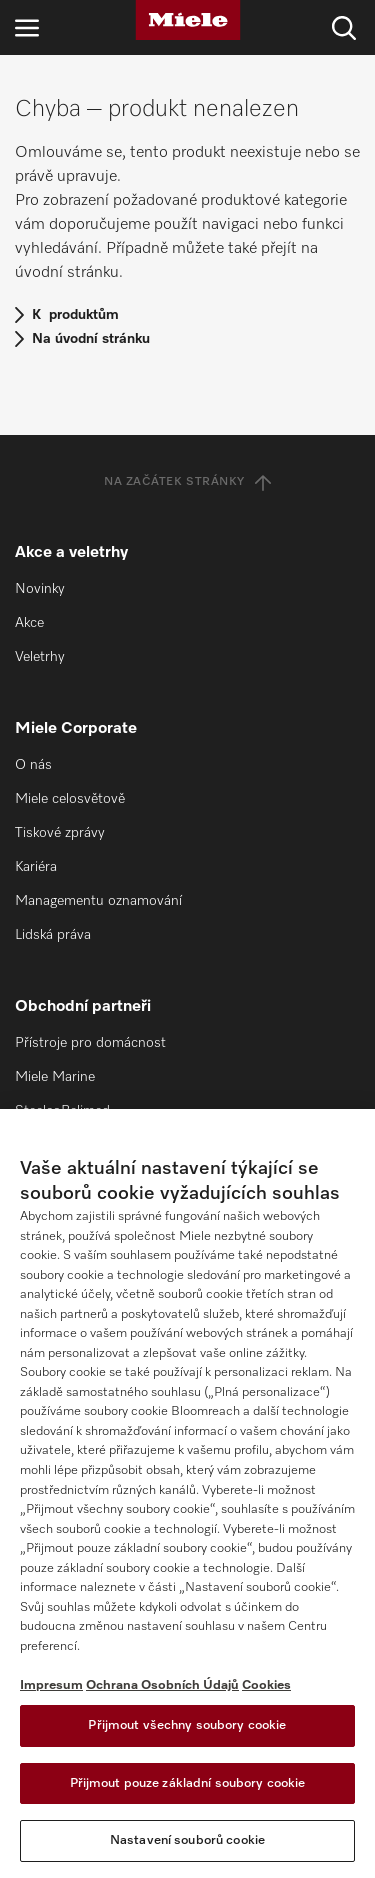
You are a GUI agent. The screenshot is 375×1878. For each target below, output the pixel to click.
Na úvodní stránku (91, 339)
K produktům (75, 315)
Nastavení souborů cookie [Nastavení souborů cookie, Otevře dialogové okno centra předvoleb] (187, 1840)
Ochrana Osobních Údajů (162, 1685)
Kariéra (36, 867)
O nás (33, 765)
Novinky (40, 589)
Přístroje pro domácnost (90, 1043)
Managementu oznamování (98, 901)
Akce (29, 623)
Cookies (266, 1685)
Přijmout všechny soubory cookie (187, 1725)
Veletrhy (40, 657)
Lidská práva (53, 935)
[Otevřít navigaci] (27, 27)
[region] (187, 1493)
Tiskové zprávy (60, 833)
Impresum (51, 1685)
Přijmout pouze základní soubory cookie (188, 1783)
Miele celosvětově (70, 799)
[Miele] (188, 20)
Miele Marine (55, 1077)
